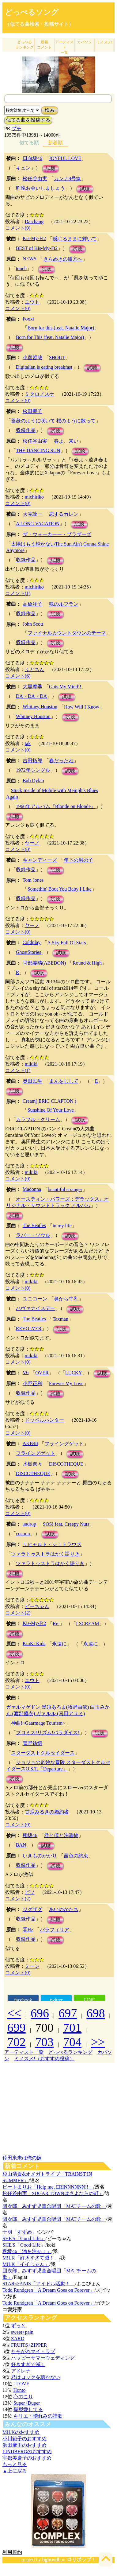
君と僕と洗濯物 (61, 1835)
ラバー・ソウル (33, 1235)
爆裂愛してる (28, 2409)
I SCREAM (87, 1623)
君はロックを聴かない (35, 2377)
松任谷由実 (35, 178)
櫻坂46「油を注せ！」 (26, 2251)
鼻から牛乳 (66, 1298)
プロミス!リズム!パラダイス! (48, 1732)
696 (40, 2013)
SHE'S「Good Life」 (23, 2238)
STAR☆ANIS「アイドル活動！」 (38, 2283)
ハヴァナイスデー (35, 1308)
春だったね (61, 760)
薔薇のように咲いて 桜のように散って (53, 420)
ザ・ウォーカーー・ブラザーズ (57, 534)
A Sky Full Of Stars (66, 942)
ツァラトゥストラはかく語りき (45, 1553)
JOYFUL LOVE (65, 158)
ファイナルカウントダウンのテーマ (67, 632)
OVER (42, 1372)
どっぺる (24, 44)
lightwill (50, 2559)
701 (72, 2027)
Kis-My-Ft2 (34, 238)
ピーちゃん (37, 1606)
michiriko (34, 496)
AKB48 (30, 1443)
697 (67, 2013)
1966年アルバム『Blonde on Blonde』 (56, 806)
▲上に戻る (14, 2470)
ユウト (32, 302)
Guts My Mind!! (65, 686)
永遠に (59, 1643)
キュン (23, 167)
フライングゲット (64, 1443)
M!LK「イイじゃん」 (25, 2264)
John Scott (33, 624)
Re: (56, 1623)
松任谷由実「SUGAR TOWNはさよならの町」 (53, 2193)
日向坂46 (32, 158)
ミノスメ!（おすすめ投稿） (44, 2058)
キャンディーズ (40, 860)
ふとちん (34, 669)
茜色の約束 (76, 1855)
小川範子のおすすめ (24, 2438)
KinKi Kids (34, 1643)
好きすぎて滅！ (28, 2364)
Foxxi (28, 318)
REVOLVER (29, 1328)
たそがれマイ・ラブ (33, 2351)
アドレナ (21, 2370)
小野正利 (32, 1383)
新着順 (55, 142)
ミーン (32, 1966)
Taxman (60, 1319)
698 (95, 2013)
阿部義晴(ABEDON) (44, 963)
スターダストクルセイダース (43, 1752)
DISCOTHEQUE (66, 1464)
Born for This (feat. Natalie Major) (50, 337)
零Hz (28, 1929)
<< (14, 2013)
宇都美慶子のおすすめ (26, 2458)
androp (29, 1523)
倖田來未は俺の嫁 (22, 2157)
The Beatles (34, 1225)
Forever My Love (66, 1383)
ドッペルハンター (44, 1420)
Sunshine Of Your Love (51, 1110)
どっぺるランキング (70, 2052)
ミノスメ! (104, 42)
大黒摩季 (32, 686)
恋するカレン (63, 514)
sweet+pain (22, 2332)
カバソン (84, 42)
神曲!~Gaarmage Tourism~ (38, 1723)
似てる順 (29, 142)
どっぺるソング (31, 12)
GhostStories (28, 952)
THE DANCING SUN (38, 450)
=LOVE (21, 2383)
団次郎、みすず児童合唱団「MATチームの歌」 (54, 2206)
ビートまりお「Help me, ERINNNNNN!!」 (47, 2186)
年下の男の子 (78, 860)
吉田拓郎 (32, 760)
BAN (21, 1844)
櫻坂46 (30, 1835)
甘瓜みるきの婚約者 (47, 1811)
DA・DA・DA (31, 696)
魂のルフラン (63, 604)
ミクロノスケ (39, 394)
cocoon (23, 1533)
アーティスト (64, 47)
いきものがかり (40, 1855)
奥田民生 (32, 1081)
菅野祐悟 (32, 1743)
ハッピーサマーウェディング (43, 2357)
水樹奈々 (32, 1464)
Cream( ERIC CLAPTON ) (49, 1101)
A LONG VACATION (38, 523)
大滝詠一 (32, 514)
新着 (44, 44)
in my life (62, 1225)
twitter (56, 2000)
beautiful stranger (65, 1189)
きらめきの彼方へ (62, 259)
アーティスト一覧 (23, 2052)
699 (16, 2027)
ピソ (30, 1892)
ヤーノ (32, 842)
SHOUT (57, 357)
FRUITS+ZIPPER (29, 2345)
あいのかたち (63, 1909)
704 (72, 2042)
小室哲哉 (32, 357)
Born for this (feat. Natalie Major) (61, 327)
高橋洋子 (32, 604)
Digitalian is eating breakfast (44, 367)
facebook (23, 2000)
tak (28, 743)
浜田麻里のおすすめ (24, 2445)
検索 (50, 110)
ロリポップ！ (81, 2559)
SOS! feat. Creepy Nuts (66, 1524)
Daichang (34, 221)
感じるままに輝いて (75, 238)
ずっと (18, 2325)
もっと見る (14, 2464)
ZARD (18, 2338)
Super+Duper (26, 2403)
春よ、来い (66, 441)
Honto (19, 2390)
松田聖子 (32, 411)
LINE (89, 2000)
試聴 (50, 168)
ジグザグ (32, 1909)
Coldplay (32, 942)
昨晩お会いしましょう (40, 188)
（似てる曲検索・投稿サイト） (39, 24)
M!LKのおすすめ (21, 2432)
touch (21, 268)
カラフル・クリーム (38, 1119)
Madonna (32, 1189)
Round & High (87, 963)
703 (44, 2042)
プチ (16, 128)
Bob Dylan (33, 780)
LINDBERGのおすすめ (27, 2451)
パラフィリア (54, 1929)
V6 (26, 1372)
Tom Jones (33, 880)
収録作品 (26, 430)
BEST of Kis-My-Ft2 (37, 248)
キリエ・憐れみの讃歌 (37, 2416)
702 (16, 2042)
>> (98, 2042)
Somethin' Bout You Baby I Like (60, 889)
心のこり (23, 2396)
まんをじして (63, 1081)
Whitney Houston (40, 706)
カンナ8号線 (67, 178)
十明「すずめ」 (19, 2232)
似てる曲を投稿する (28, 119)
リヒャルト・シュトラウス (52, 1544)
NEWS (29, 258)
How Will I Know (81, 706)
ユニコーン (35, 1298)
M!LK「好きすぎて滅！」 (30, 2257)
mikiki (31, 1064)
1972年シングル (33, 770)
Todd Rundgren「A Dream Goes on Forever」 (48, 2290)
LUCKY (73, 1372)
